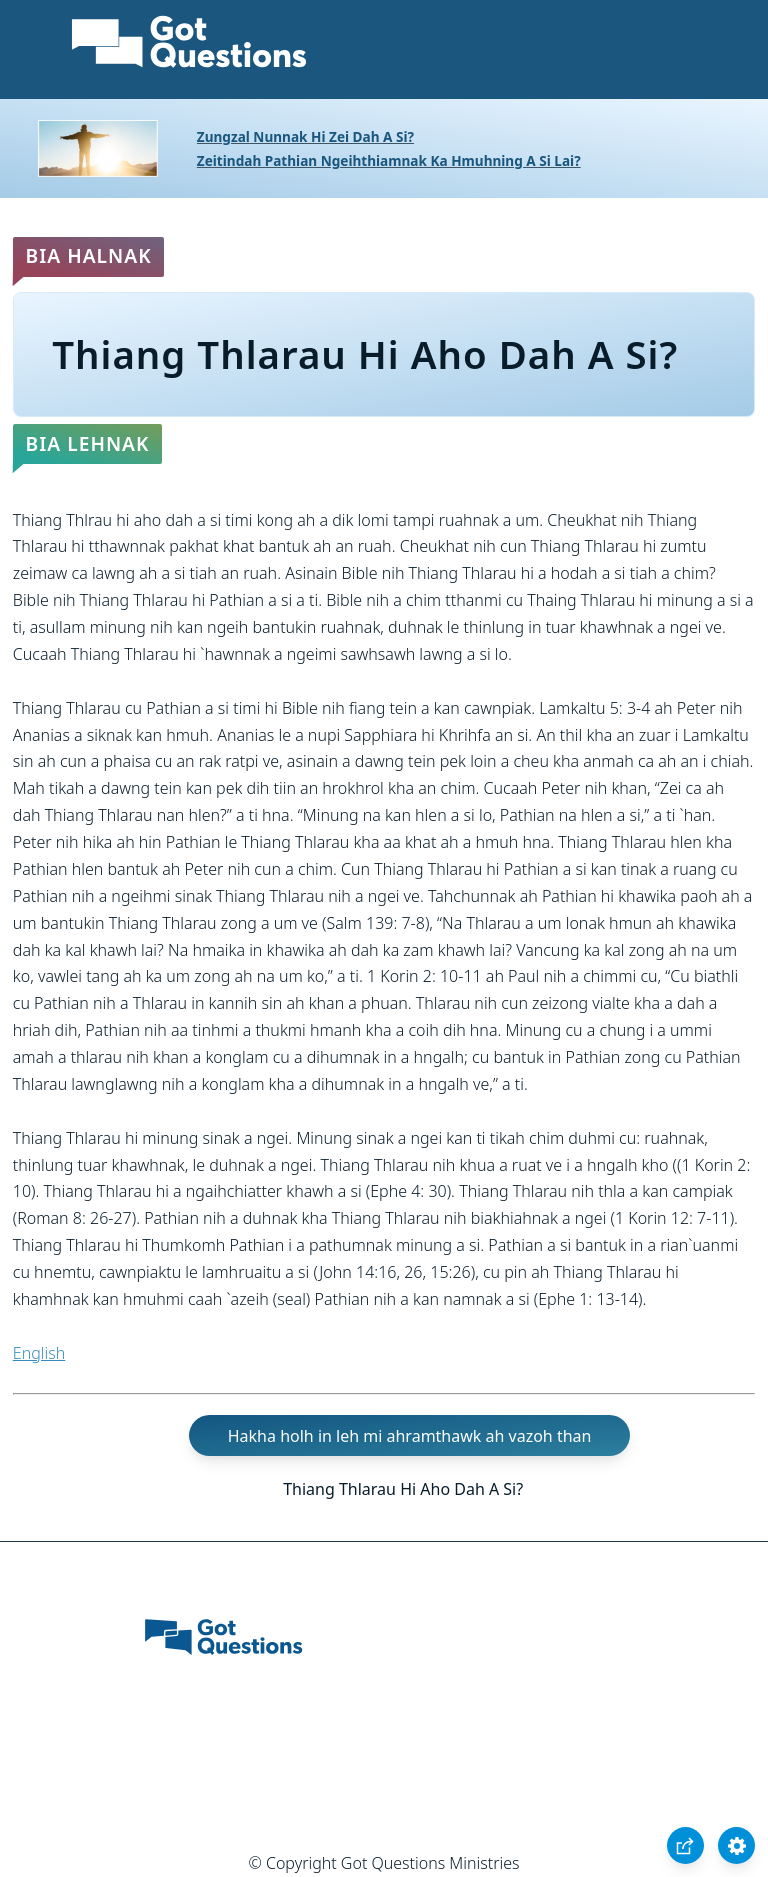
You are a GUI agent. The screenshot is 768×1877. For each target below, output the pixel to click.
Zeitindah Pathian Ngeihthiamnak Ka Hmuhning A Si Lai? (389, 160)
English (39, 1353)
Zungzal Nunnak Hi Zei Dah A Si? (305, 136)
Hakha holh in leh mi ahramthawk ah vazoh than (410, 1435)
